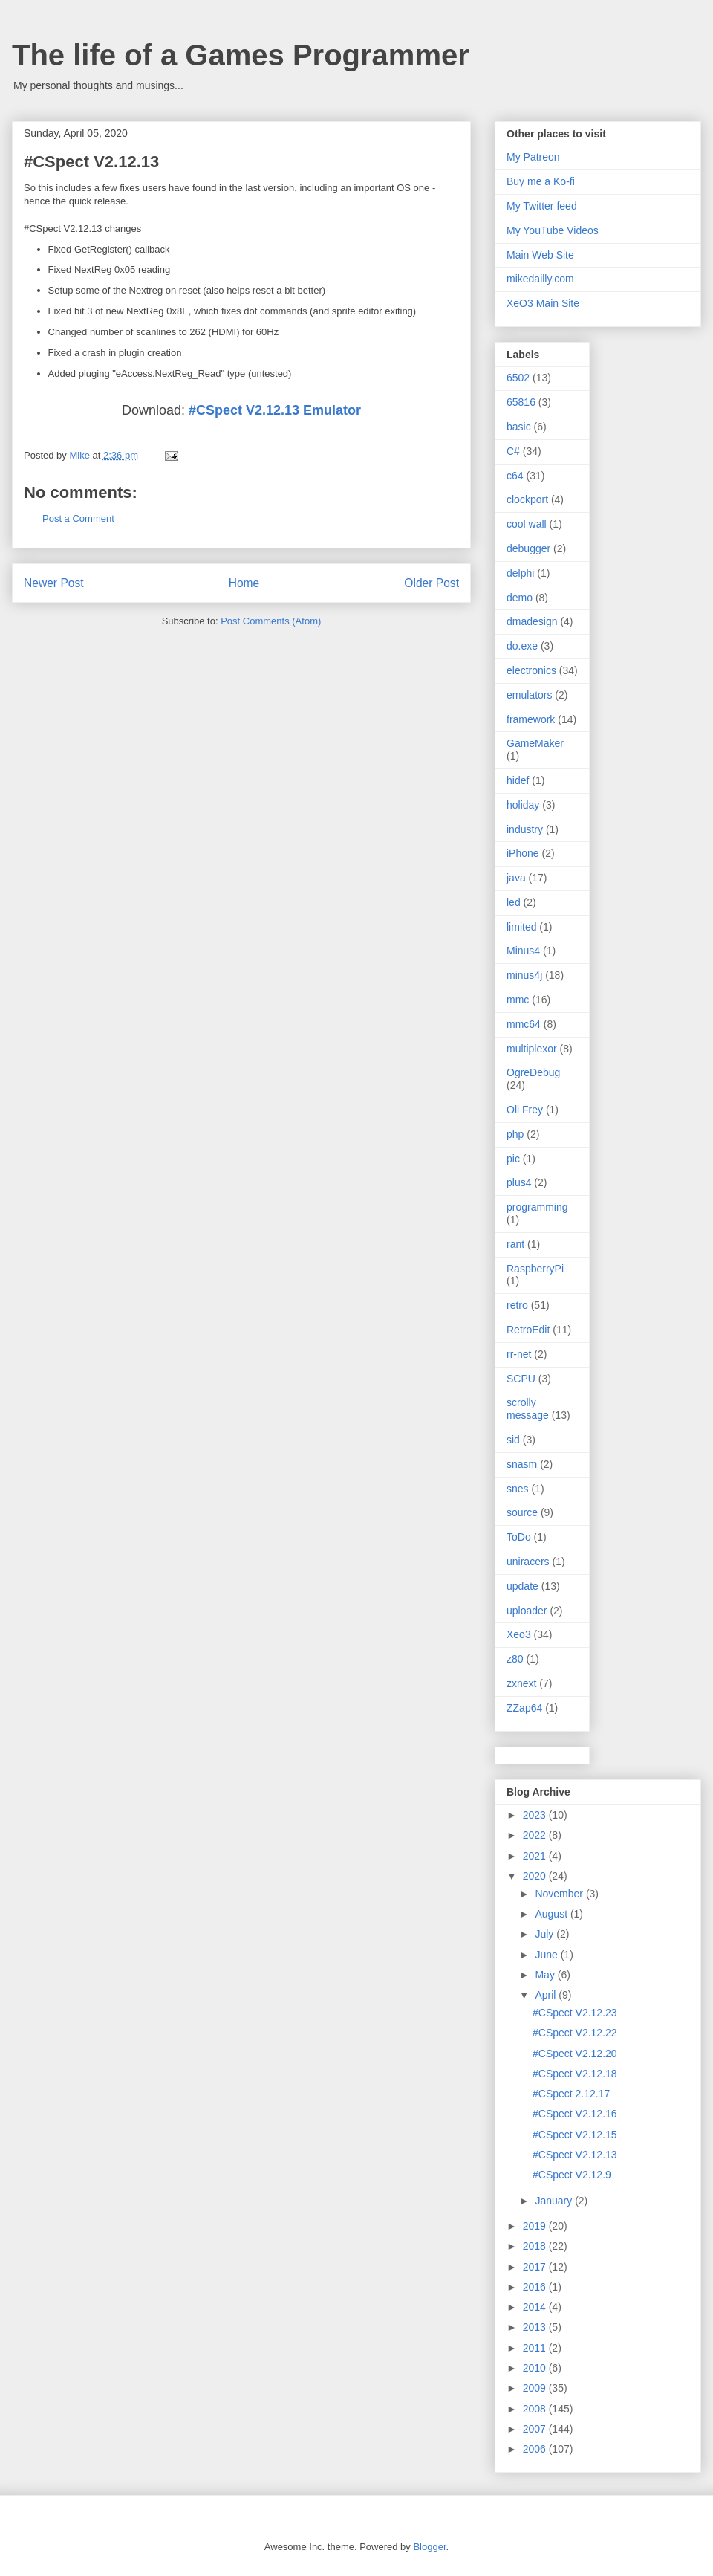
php (515, 1134)
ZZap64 (524, 1708)
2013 (536, 2327)
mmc (518, 1000)
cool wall (527, 524)
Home (244, 583)
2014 (536, 2307)
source (522, 1512)
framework (531, 719)
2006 (536, 2449)
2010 (536, 2368)
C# (513, 451)
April (547, 1995)
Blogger (429, 2546)
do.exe (522, 646)
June (547, 1955)
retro (517, 1305)
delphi (520, 573)
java (516, 878)
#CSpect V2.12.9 (572, 2175)
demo (520, 597)
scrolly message (528, 1409)
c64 (515, 476)
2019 (536, 2226)
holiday (523, 805)
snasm (522, 1464)
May (546, 1975)
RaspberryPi (535, 1269)
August (552, 1914)
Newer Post (54, 583)
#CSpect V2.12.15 (575, 2134)
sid (513, 1440)
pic (513, 1159)
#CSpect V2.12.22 (575, 2033)
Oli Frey (525, 1110)
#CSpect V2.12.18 (575, 2074)
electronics (531, 670)
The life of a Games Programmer (240, 55)
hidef (518, 780)
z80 (515, 1659)
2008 (536, 2409)
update (522, 1586)
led (514, 902)
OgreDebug (533, 1072)
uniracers (528, 1561)
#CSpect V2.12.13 (575, 2155)
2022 (536, 1835)
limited (521, 927)
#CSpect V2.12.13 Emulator (275, 410)
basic (519, 427)
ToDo (519, 1537)
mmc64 (524, 1024)
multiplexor (532, 1049)
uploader (527, 1611)
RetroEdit (528, 1330)
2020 (536, 1876)
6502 (518, 378)
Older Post (431, 583)
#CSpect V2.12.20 (575, 2053)
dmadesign (532, 621)
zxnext (521, 1683)
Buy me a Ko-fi (541, 181)
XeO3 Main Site (543, 303)
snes (518, 1489)
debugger (528, 548)
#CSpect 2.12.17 (571, 2094)
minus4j (524, 975)
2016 (536, 2287)
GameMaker (535, 743)
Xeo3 (519, 1634)
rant (515, 1244)
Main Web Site (540, 255)
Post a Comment (78, 518)
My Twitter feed (542, 206)
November (560, 1894)
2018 (536, 2246)
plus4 (519, 1182)
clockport (527, 499)
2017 (536, 2267)
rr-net (519, 1354)
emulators (529, 695)
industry (525, 829)
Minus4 (523, 951)
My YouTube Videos (553, 230)
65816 (521, 402)
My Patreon (533, 157)
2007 (536, 2429)
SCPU (521, 1379)
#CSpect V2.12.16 (575, 2114)
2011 (536, 2348)
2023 (536, 1815)
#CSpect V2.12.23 (575, 2013)
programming (537, 1207)
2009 (536, 2388)
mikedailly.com (540, 279)
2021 (536, 1856)
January (555, 2201)
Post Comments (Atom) (271, 621)
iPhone (523, 853)
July (545, 1934)
